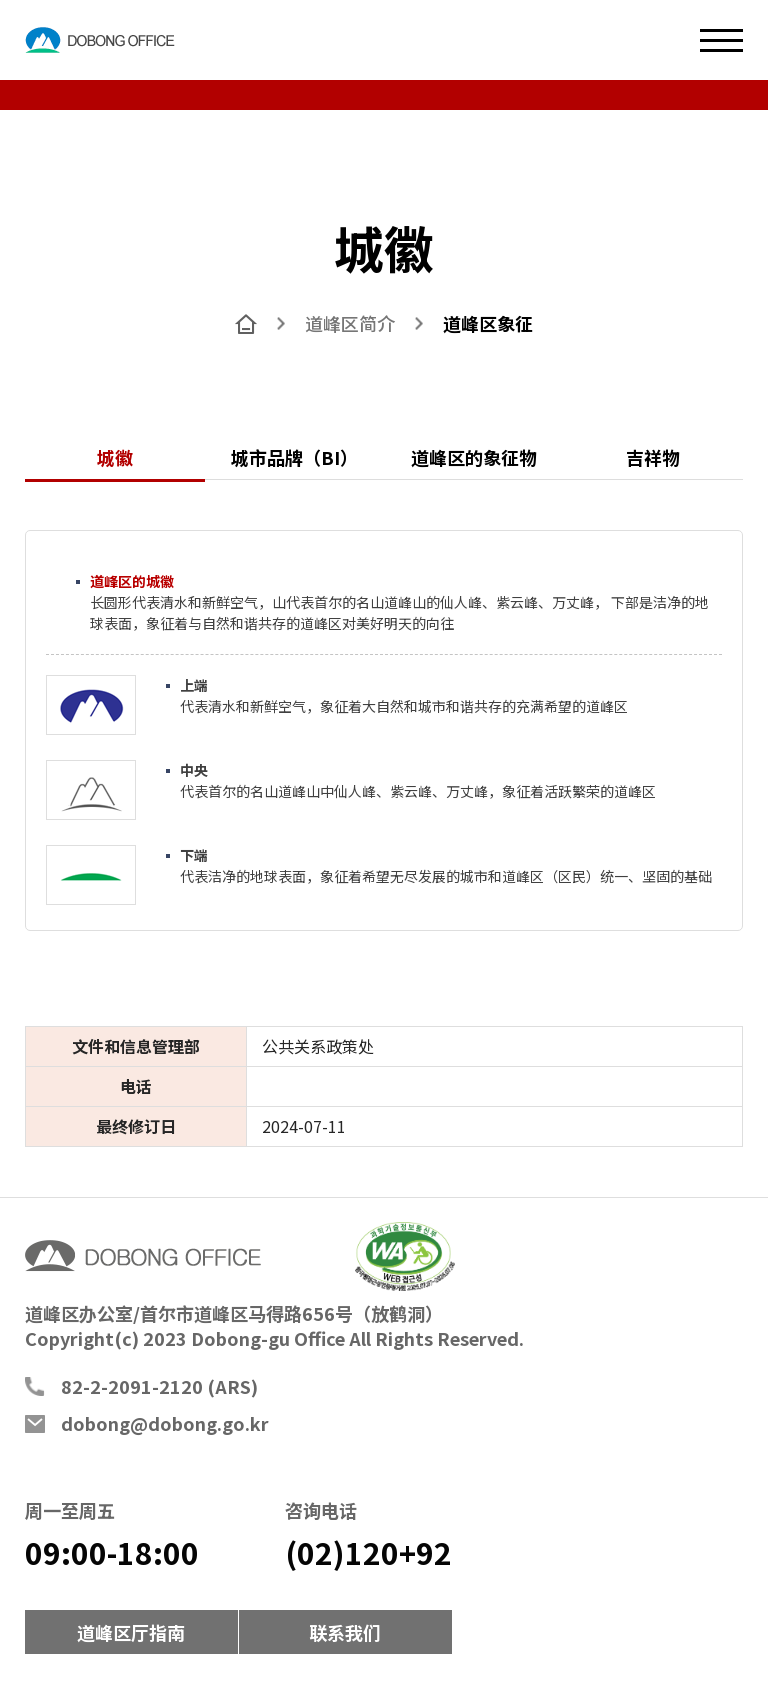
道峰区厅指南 (131, 1632)
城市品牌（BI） (294, 457)
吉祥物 (653, 457)
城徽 (115, 457)
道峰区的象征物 (474, 457)
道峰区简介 (350, 323)
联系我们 (345, 1632)
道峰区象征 (488, 323)
